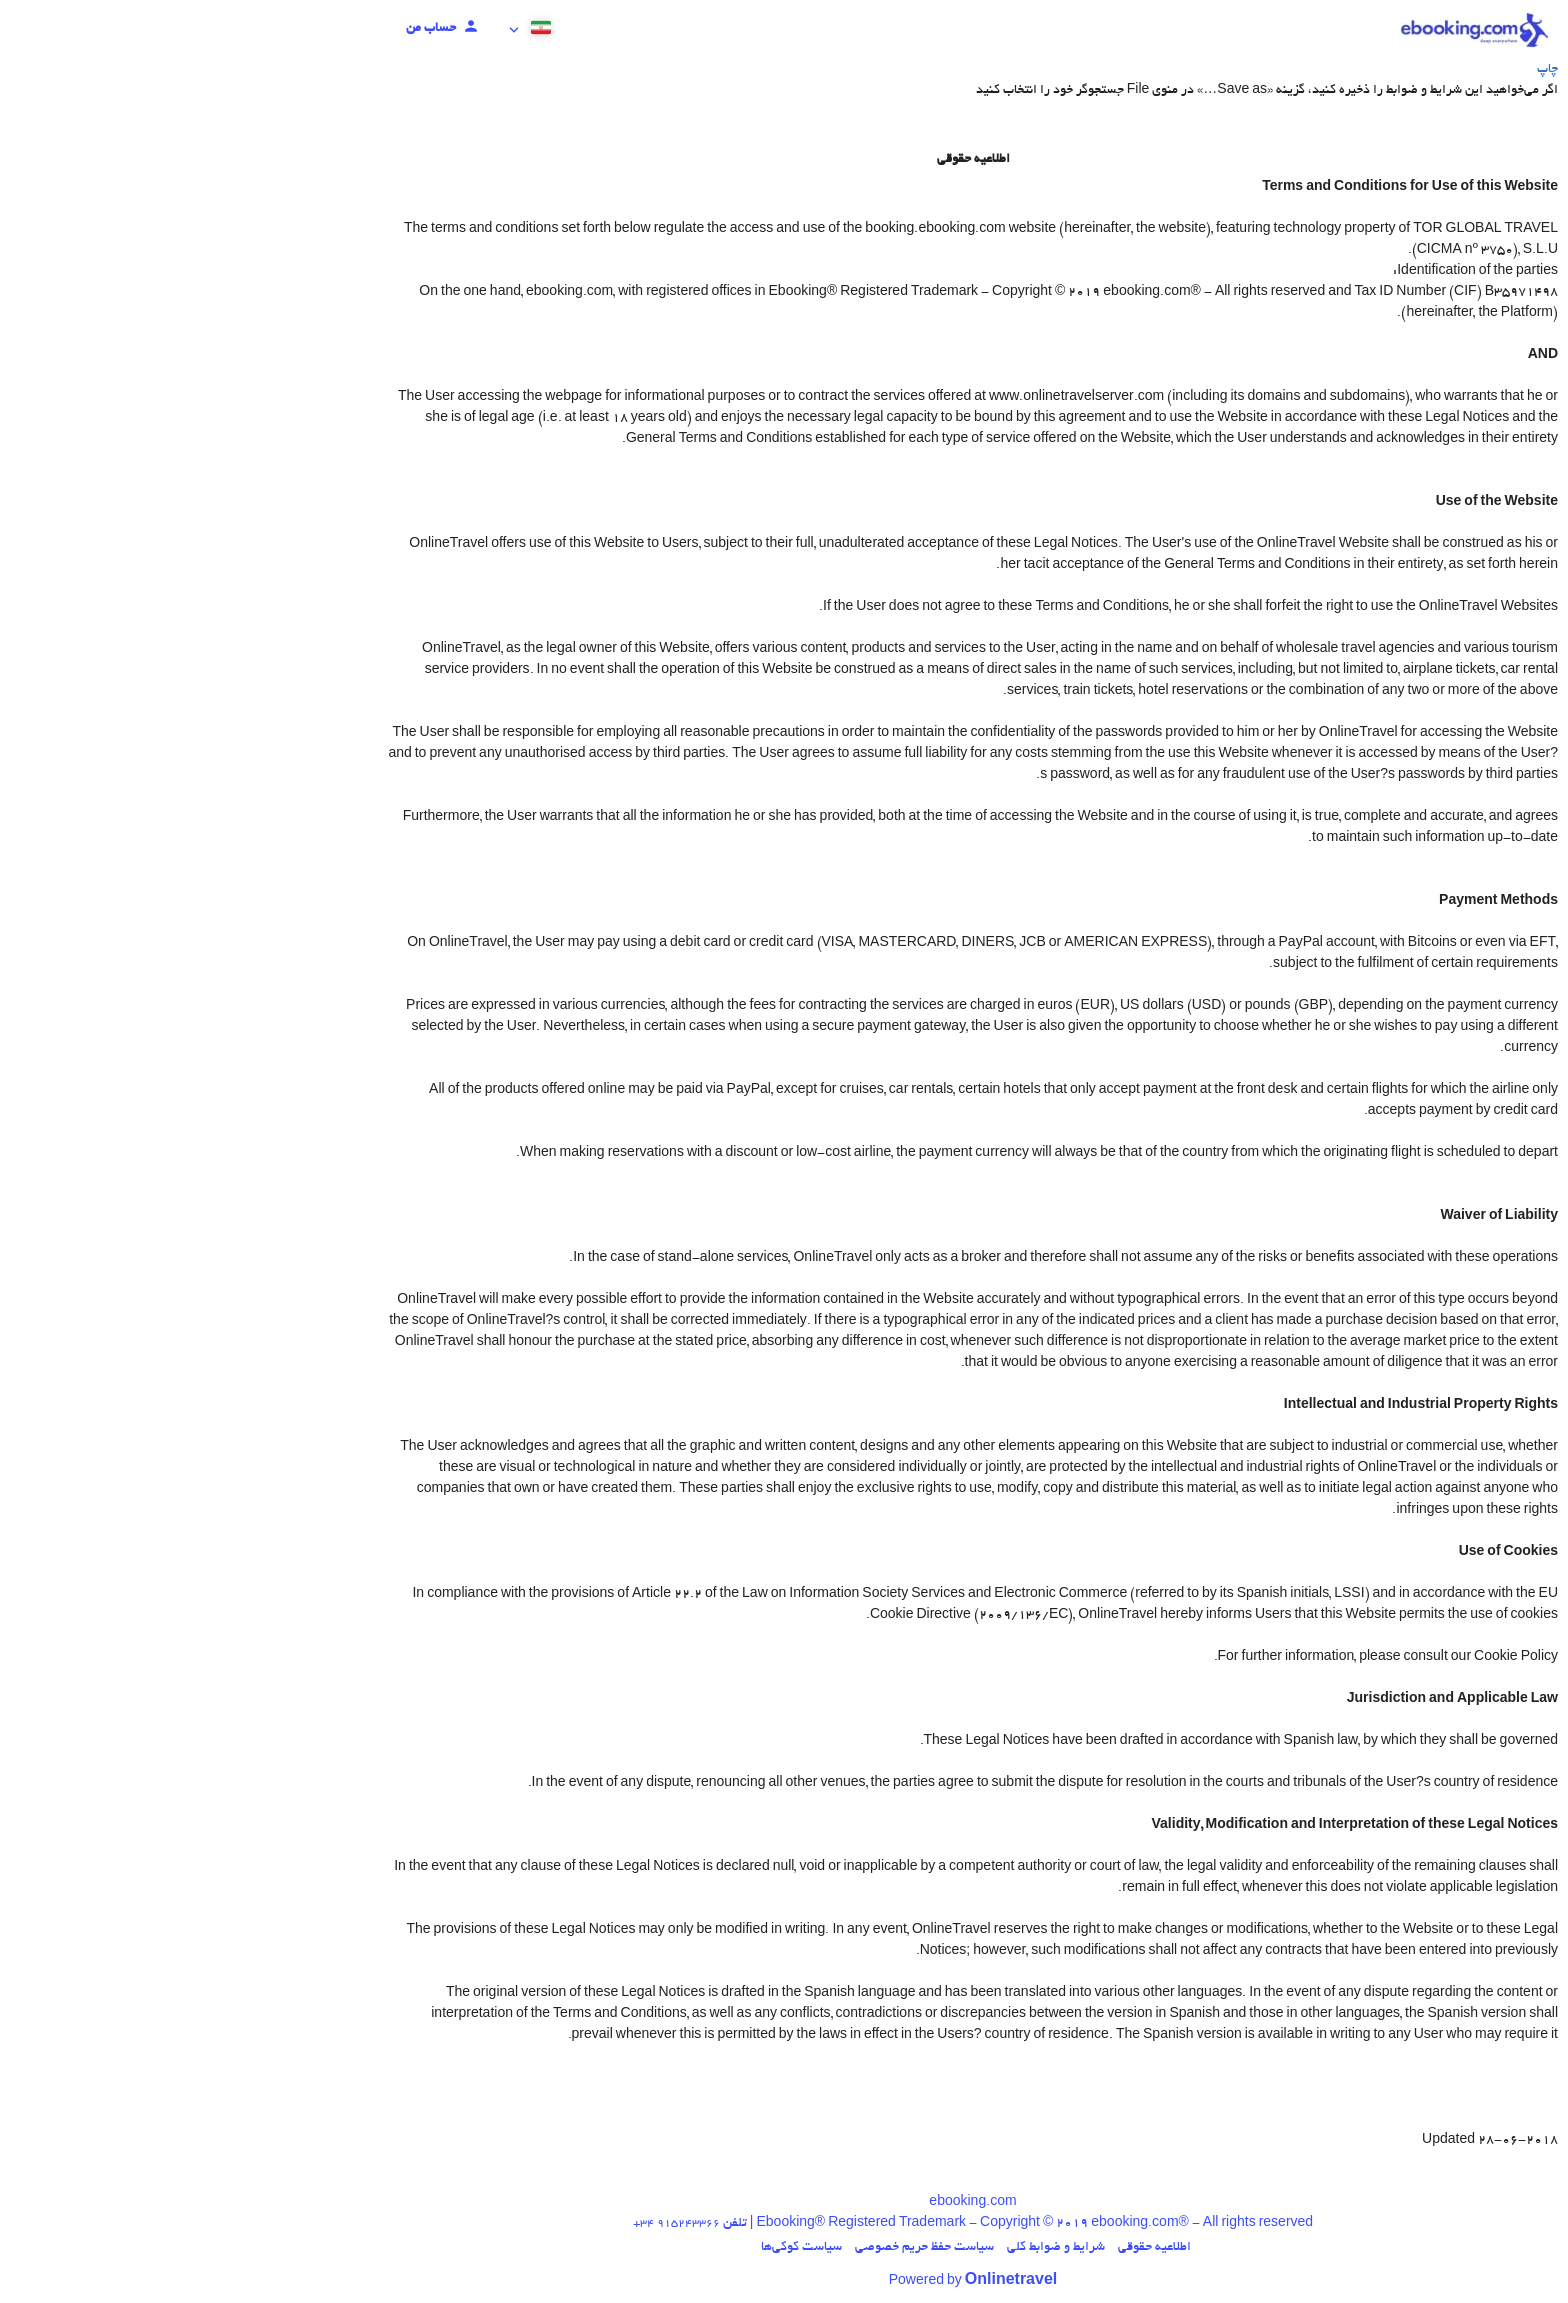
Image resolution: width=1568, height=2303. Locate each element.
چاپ (1358, 70)
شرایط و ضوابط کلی (867, 2248)
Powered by (784, 2282)
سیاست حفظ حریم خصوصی (735, 2248)
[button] (343, 30)
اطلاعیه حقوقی (965, 2248)
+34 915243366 (487, 2224)
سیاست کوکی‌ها (612, 2248)
